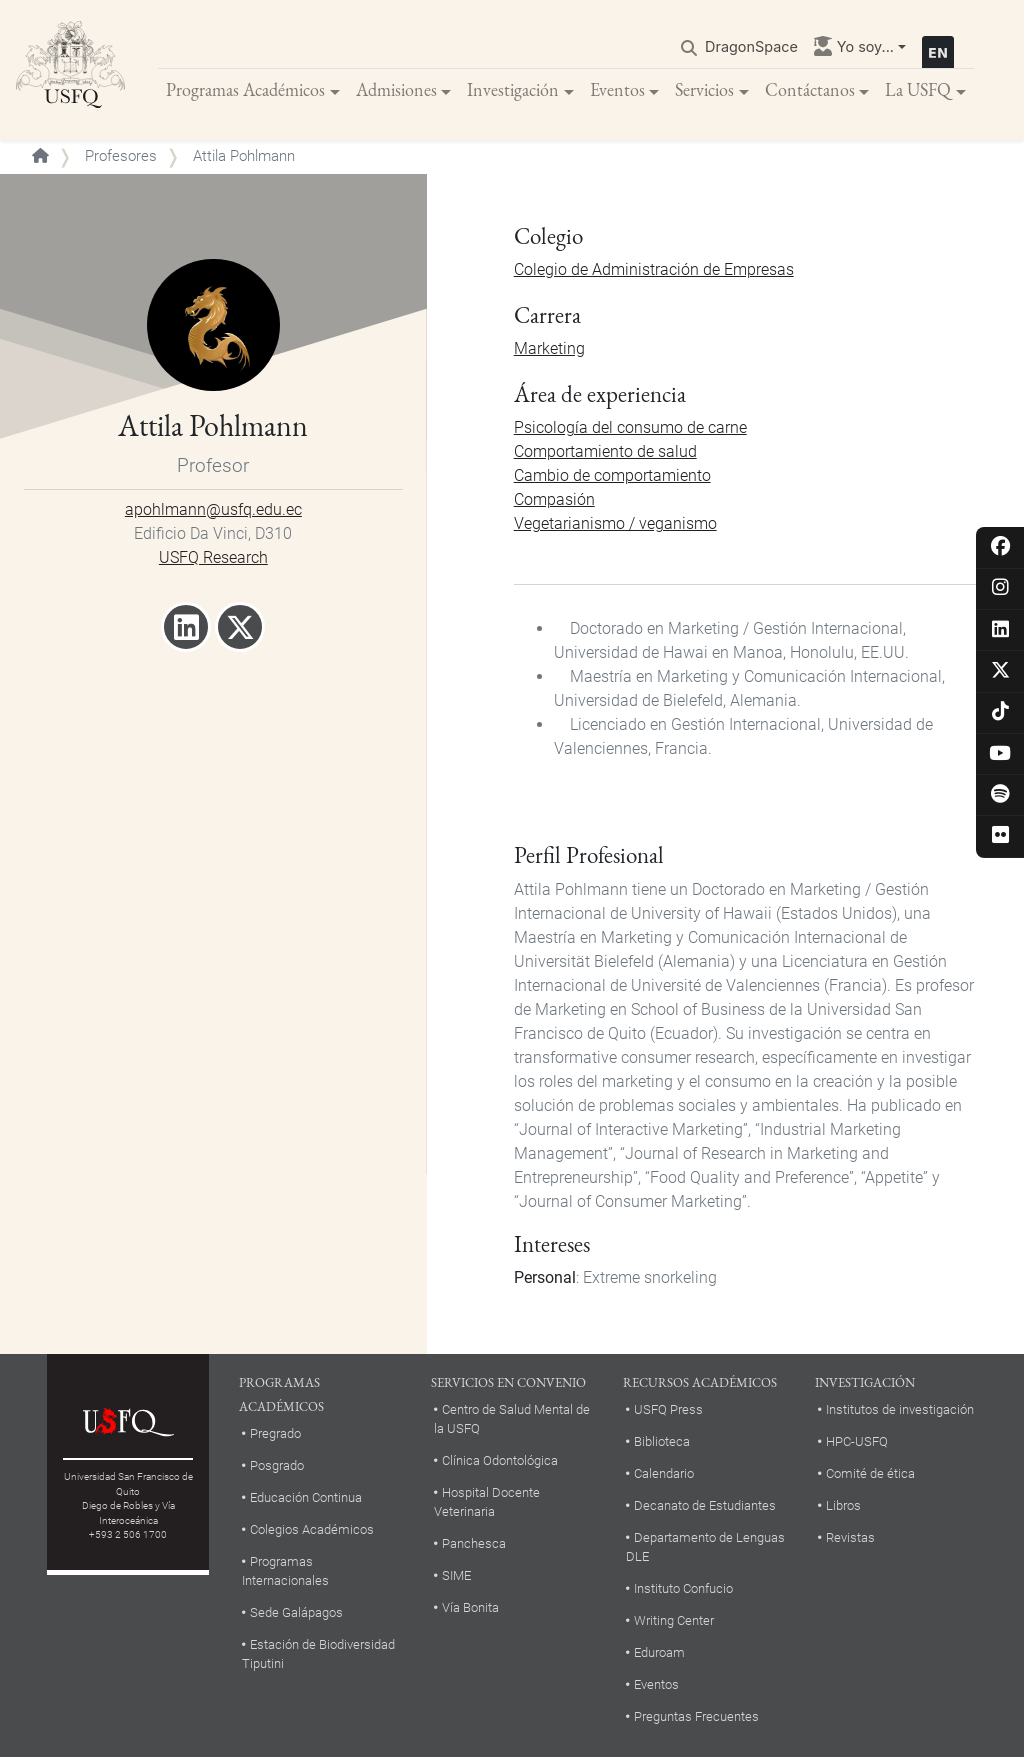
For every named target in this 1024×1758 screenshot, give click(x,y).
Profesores (121, 156)
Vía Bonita (470, 1607)
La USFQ (918, 89)
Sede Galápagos (296, 1612)
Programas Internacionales (285, 1571)
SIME (456, 1575)
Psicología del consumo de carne (630, 427)
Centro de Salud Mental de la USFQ (512, 1419)
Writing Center (674, 1620)
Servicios (704, 89)
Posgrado (277, 1465)
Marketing (549, 348)
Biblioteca (662, 1441)
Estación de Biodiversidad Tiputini (318, 1654)
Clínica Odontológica (500, 1460)
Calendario (664, 1473)
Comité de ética (870, 1473)
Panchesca (474, 1543)
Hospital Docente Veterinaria (487, 1502)
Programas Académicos (245, 89)
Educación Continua (306, 1497)
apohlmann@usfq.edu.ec (213, 509)
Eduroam (659, 1652)
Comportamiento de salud (605, 451)
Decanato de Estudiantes (705, 1505)
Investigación (513, 89)
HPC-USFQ (857, 1441)
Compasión (554, 499)
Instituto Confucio (683, 1588)
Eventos (617, 89)
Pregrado (275, 1433)
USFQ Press (668, 1409)
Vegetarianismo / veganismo (615, 523)
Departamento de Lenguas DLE (705, 1547)
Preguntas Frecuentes (696, 1716)
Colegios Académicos (312, 1529)
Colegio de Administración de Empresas (654, 269)
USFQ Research (213, 557)
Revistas (850, 1537)
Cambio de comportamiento (612, 475)
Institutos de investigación (900, 1409)
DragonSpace (751, 46)
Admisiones (396, 89)
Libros (843, 1505)
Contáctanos (810, 89)
